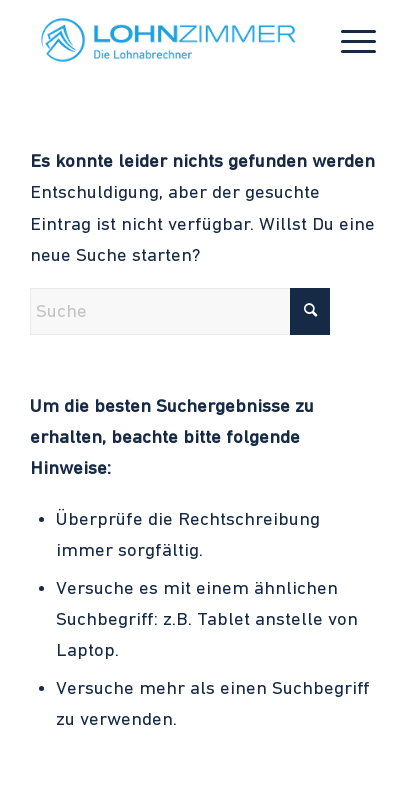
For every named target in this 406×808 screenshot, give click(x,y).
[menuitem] (348, 40)
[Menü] (348, 40)
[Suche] (180, 311)
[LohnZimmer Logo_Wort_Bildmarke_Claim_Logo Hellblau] (168, 40)
